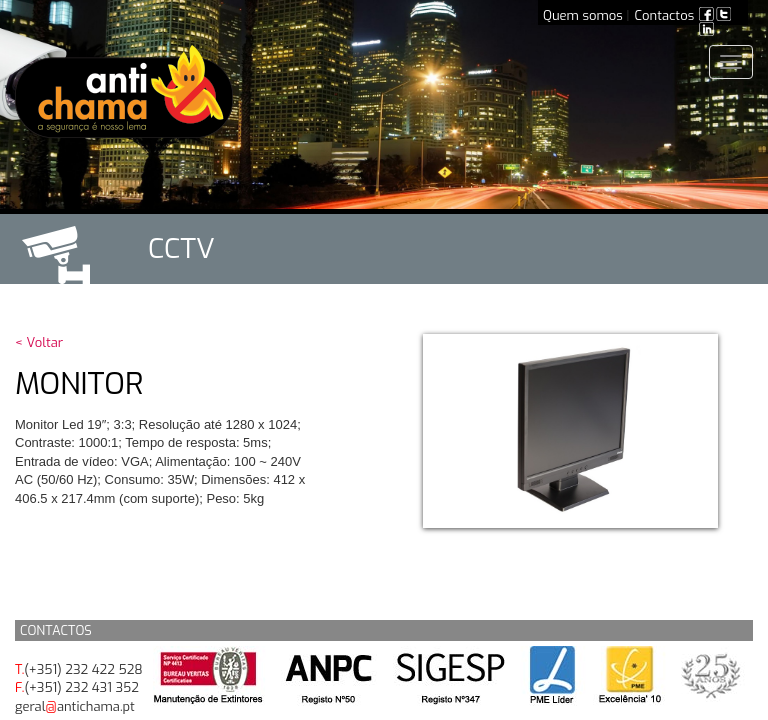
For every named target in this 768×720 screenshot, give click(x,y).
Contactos (665, 15)
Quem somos (583, 15)
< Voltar (39, 342)
